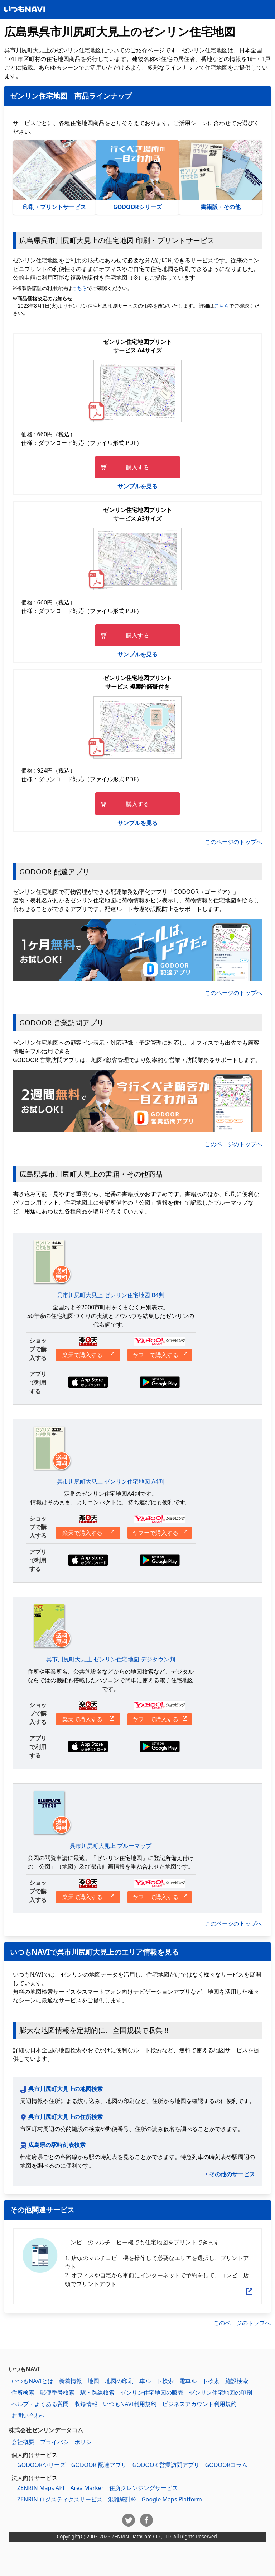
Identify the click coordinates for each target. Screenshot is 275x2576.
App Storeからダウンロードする (88, 1382)
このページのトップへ (233, 842)
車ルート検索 (156, 2381)
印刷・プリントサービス (54, 175)
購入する (137, 467)
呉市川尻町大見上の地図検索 (65, 2089)
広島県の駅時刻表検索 (57, 2145)
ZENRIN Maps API (40, 2488)
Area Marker (86, 2488)
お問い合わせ (28, 2415)
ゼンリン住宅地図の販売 (151, 2392)
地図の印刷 (119, 2381)
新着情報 (70, 2381)
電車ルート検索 (199, 2381)
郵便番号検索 (57, 2392)
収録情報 (85, 2404)
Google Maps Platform (171, 2499)
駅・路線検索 (97, 2392)
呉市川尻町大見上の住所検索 (65, 2117)
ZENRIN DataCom (132, 2536)
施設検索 (236, 2381)
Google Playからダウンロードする (160, 1382)
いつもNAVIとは (32, 2381)
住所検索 (22, 2392)
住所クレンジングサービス (143, 2488)
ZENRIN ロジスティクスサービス (59, 2499)
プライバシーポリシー (68, 2442)
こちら (79, 288)
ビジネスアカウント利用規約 (199, 2404)
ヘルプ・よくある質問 (40, 2404)
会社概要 (22, 2442)
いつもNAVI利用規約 (129, 2404)
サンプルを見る (137, 486)
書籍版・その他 (220, 175)
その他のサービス (232, 2174)
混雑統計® (122, 2499)
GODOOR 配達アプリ (99, 2465)
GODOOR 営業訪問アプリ (165, 2465)
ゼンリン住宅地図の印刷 (220, 2392)
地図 (93, 2381)
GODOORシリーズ (137, 175)
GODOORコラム (226, 2465)
